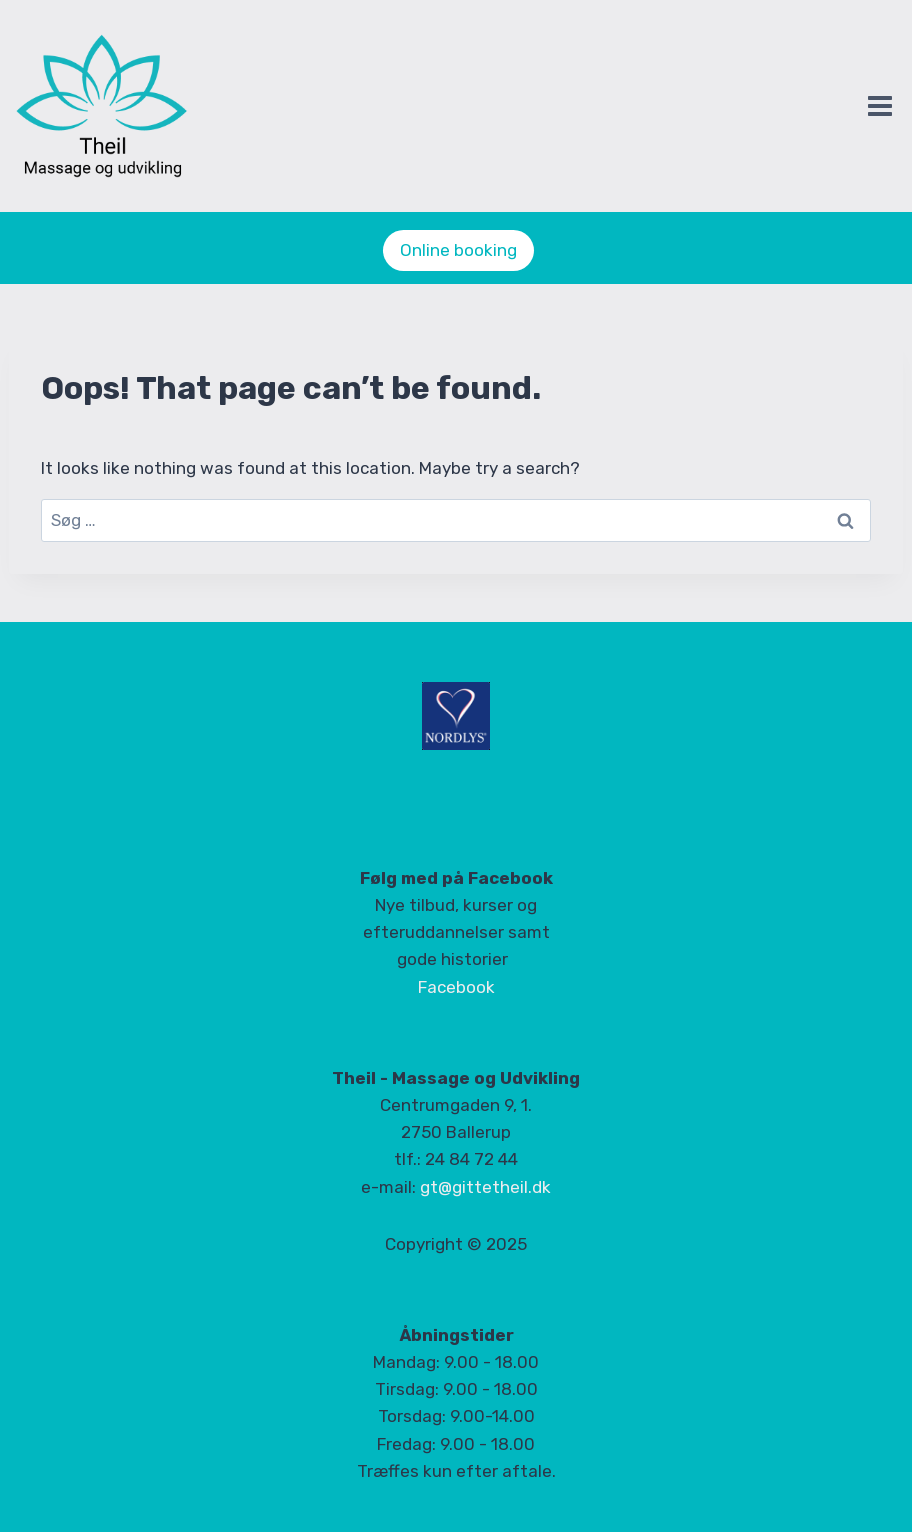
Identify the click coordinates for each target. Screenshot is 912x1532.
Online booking (458, 250)
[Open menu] (880, 105)
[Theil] (111, 107)
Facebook (456, 987)
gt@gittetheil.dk (485, 1187)
